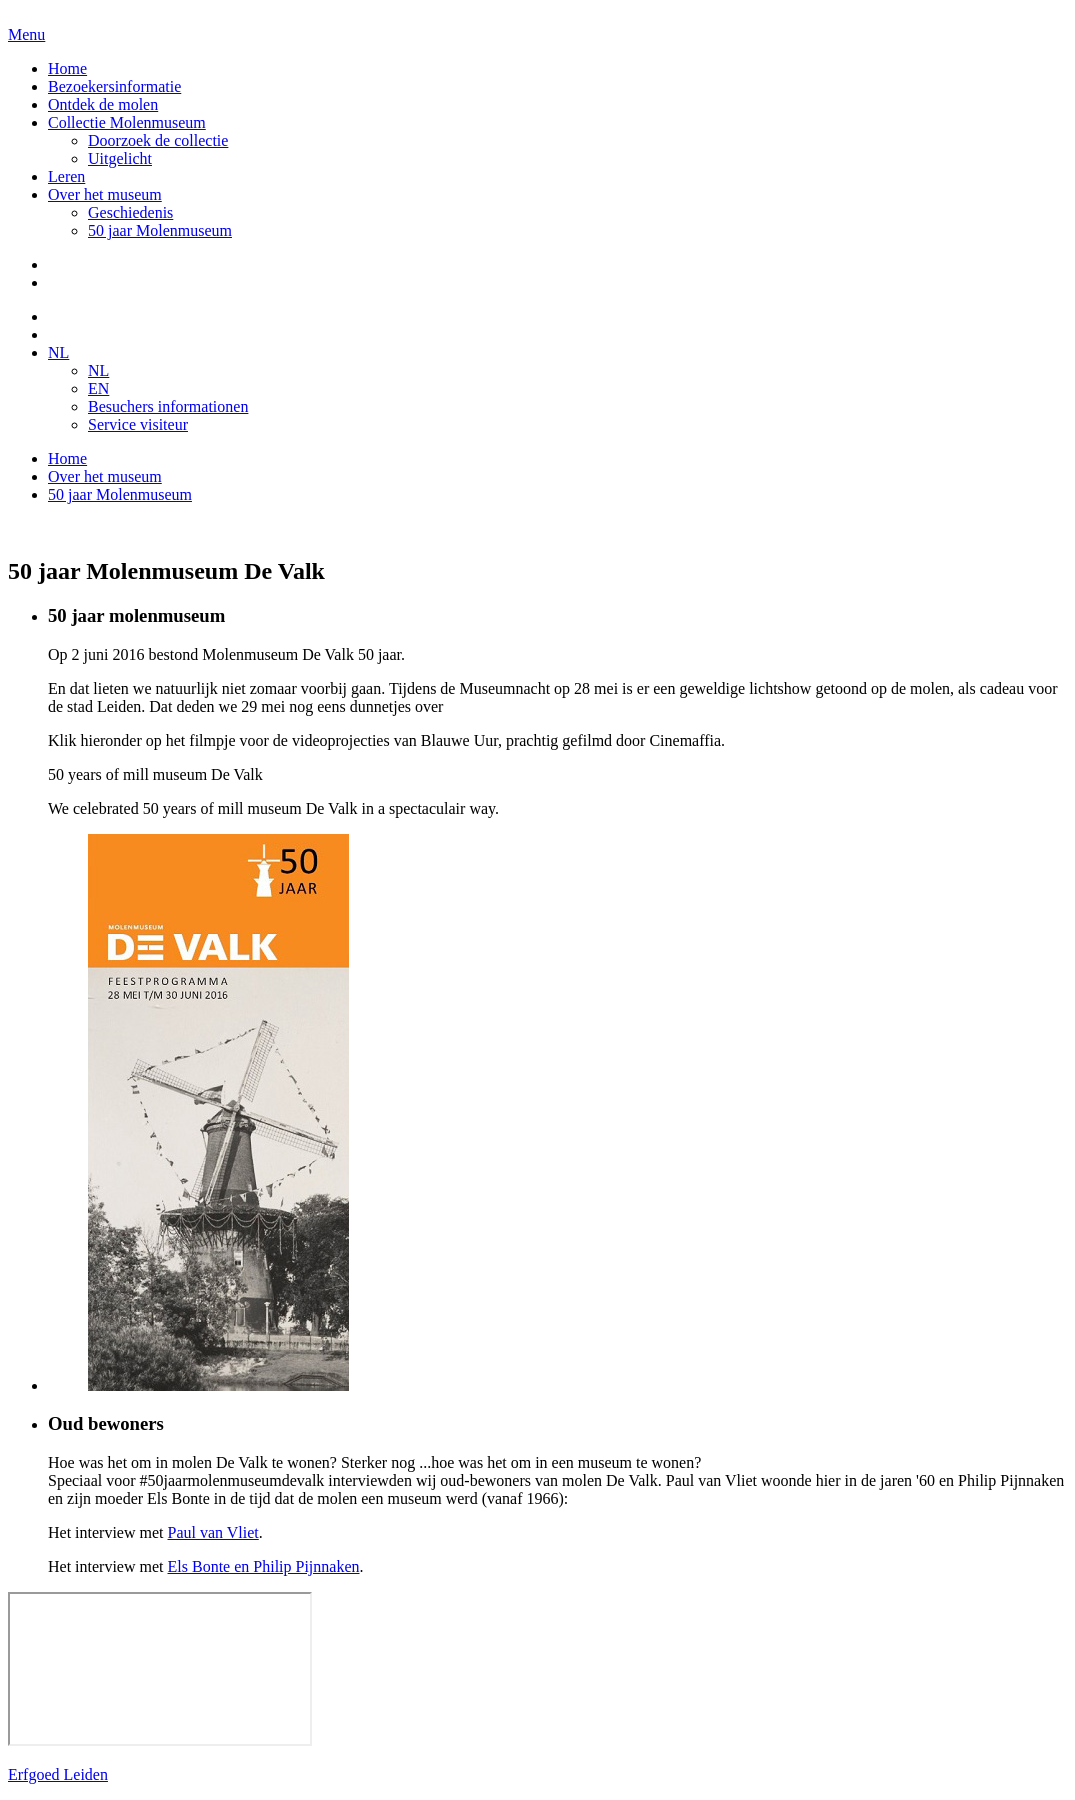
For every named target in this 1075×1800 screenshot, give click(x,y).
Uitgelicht (120, 158)
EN (98, 388)
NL (58, 352)
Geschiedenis (130, 212)
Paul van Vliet (213, 1532)
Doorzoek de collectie (158, 140)
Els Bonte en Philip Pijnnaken (264, 1566)
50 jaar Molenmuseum (160, 230)
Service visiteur (138, 424)
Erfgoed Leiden (58, 1774)
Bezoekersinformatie (114, 86)
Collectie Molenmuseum (127, 122)
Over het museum (105, 194)
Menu (26, 34)
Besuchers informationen (168, 406)
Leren (66, 176)
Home (67, 68)
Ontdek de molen (103, 104)
